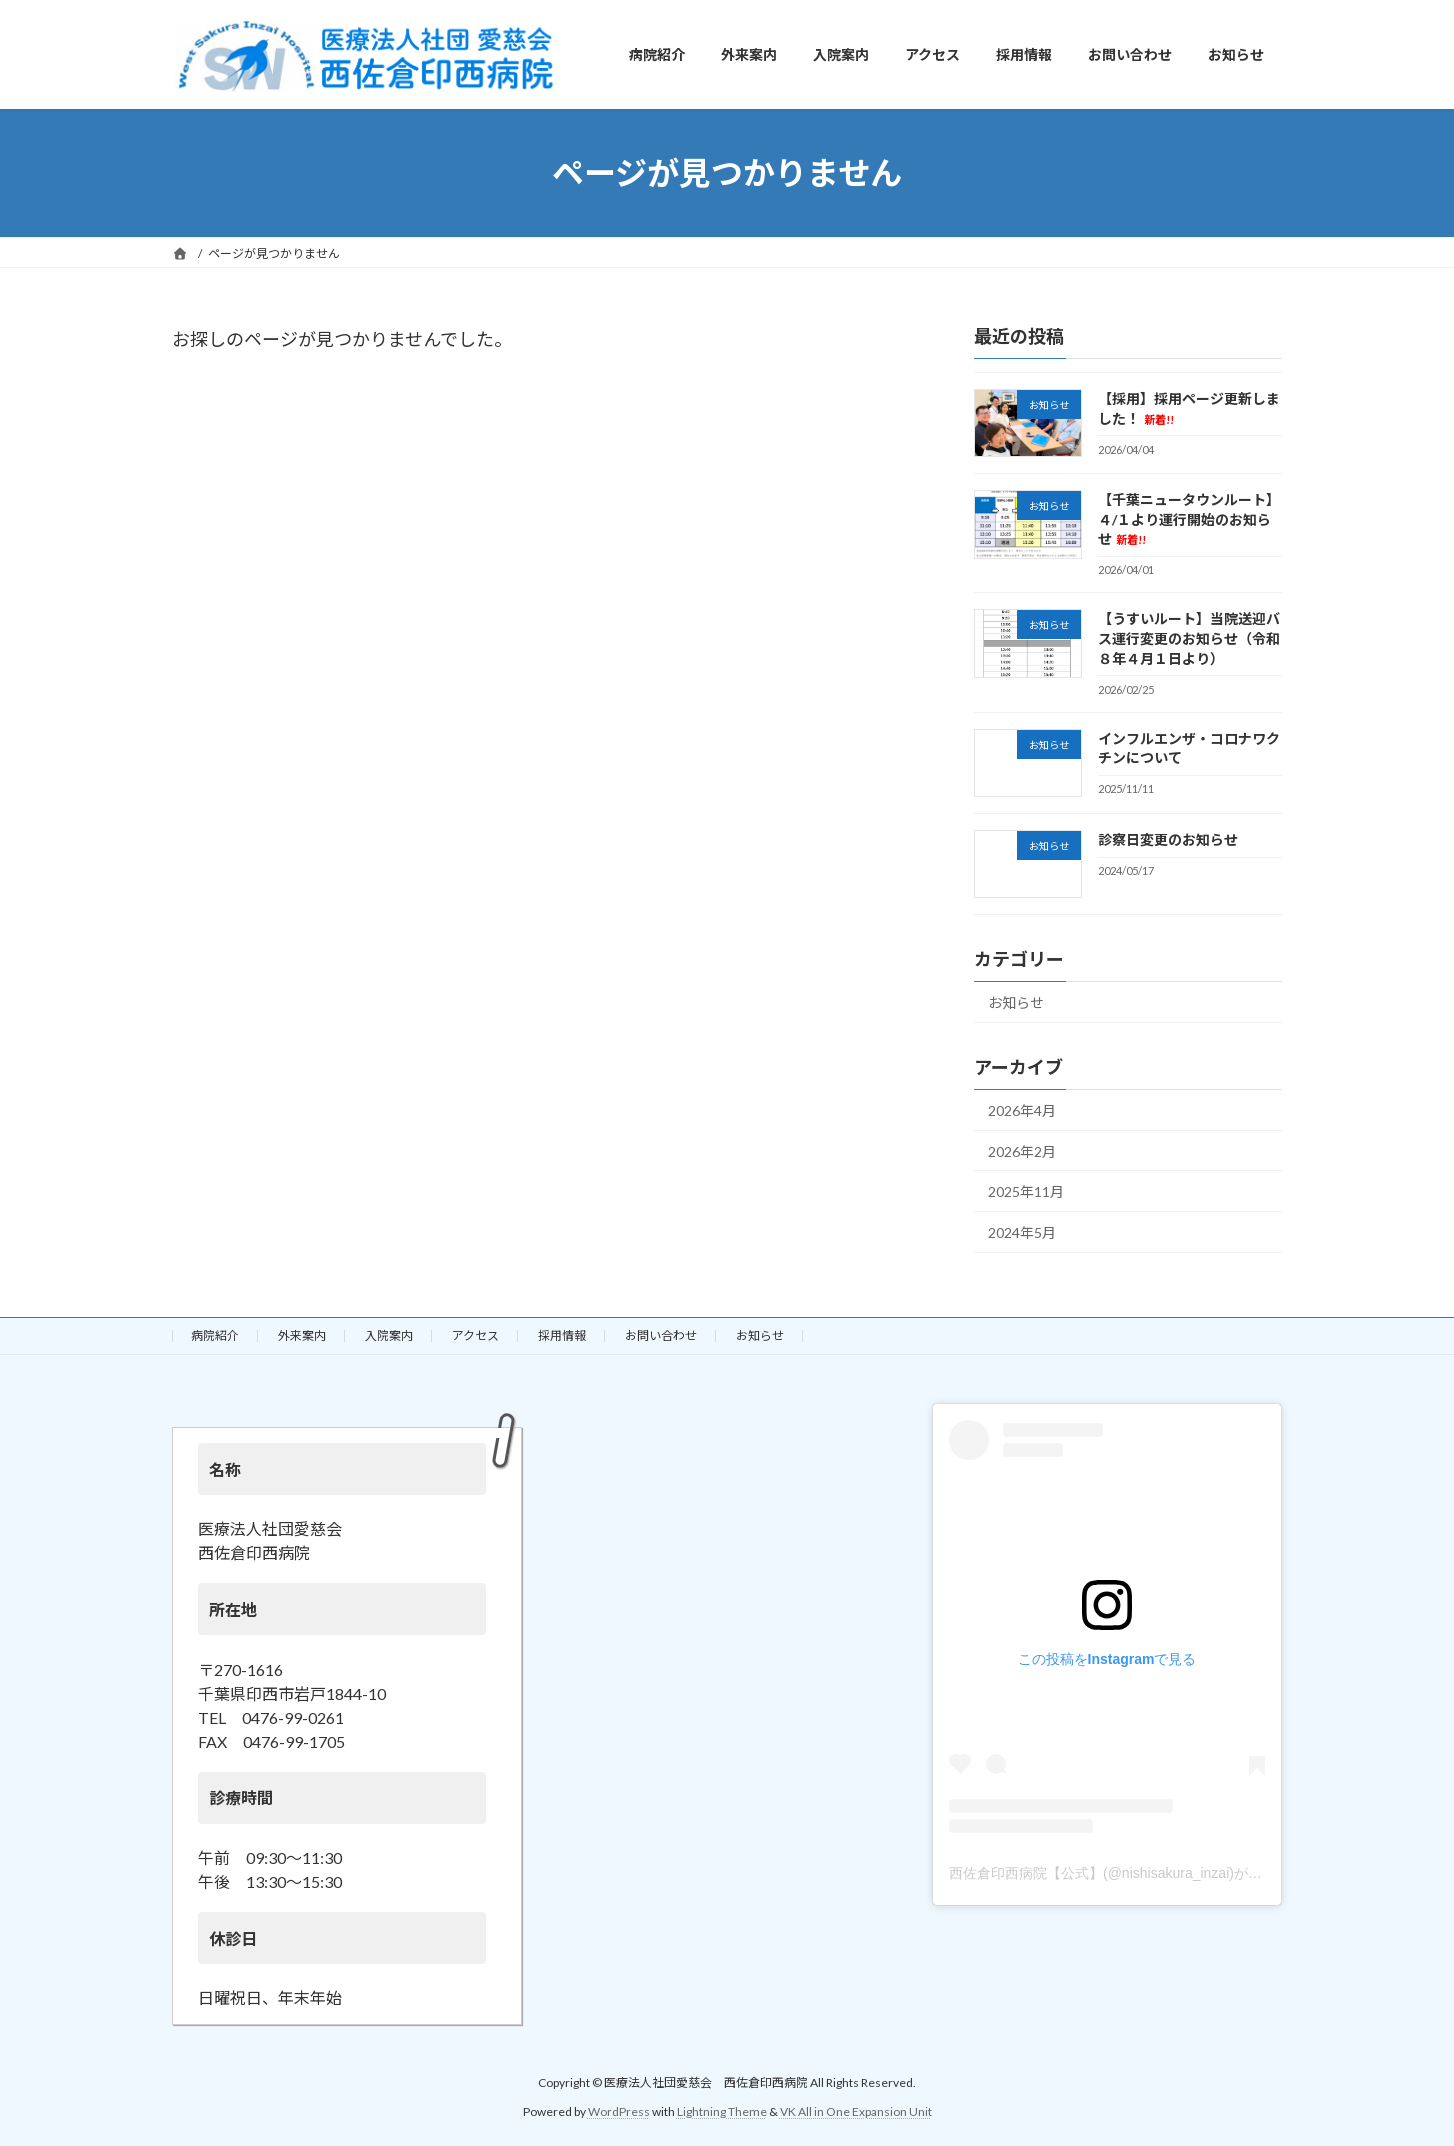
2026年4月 (1022, 1110)
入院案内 (389, 1335)
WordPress (619, 2110)
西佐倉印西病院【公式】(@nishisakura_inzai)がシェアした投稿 (1147, 1872)
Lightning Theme (722, 2110)
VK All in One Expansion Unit (856, 2110)
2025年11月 (1026, 1192)
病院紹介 (215, 1335)
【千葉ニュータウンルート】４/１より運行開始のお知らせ (1189, 520)
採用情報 (562, 1335)
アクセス (475, 1335)
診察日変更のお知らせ (1168, 839)
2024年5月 (1022, 1232)
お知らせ (1016, 1003)
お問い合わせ (661, 1335)
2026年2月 (1022, 1151)
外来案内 (302, 1335)
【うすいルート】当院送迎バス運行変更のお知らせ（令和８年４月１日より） (1189, 639)
